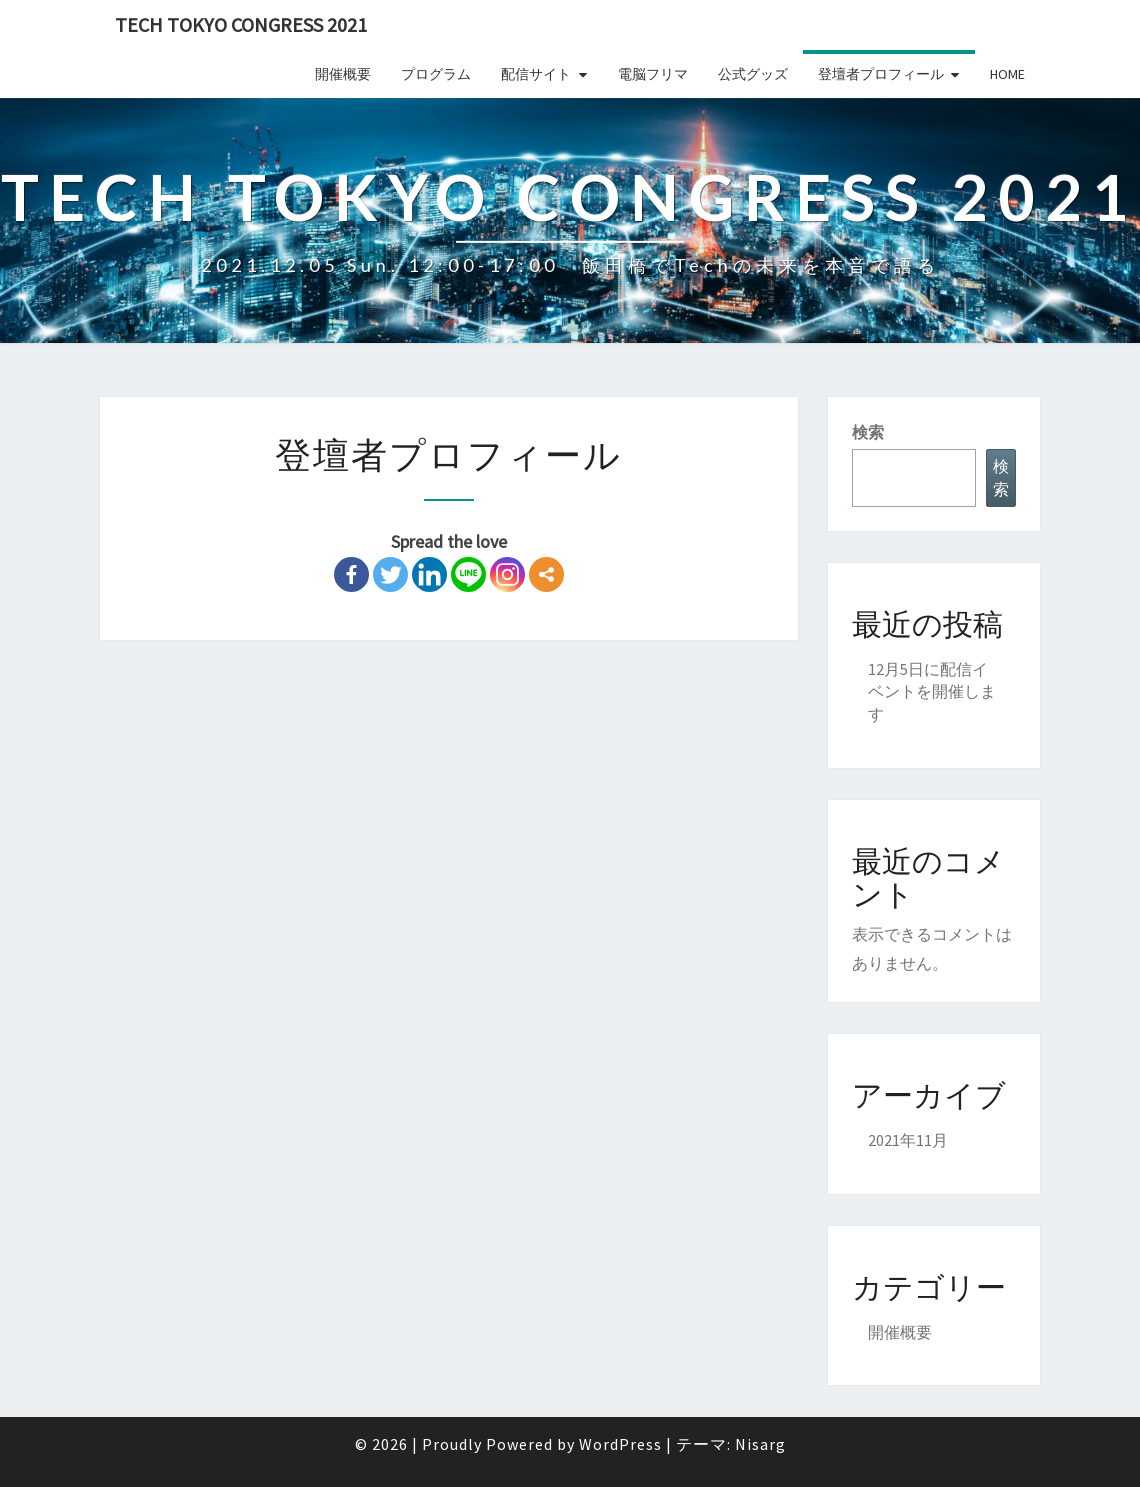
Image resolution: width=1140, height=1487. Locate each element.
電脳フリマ (653, 74)
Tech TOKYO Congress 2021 (241, 24)
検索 (868, 432)
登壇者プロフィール (881, 74)
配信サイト (536, 74)
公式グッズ (753, 74)
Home (1007, 74)
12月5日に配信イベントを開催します (932, 692)
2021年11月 (908, 1140)
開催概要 (343, 74)
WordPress (620, 1444)
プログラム (436, 74)
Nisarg (760, 1444)
